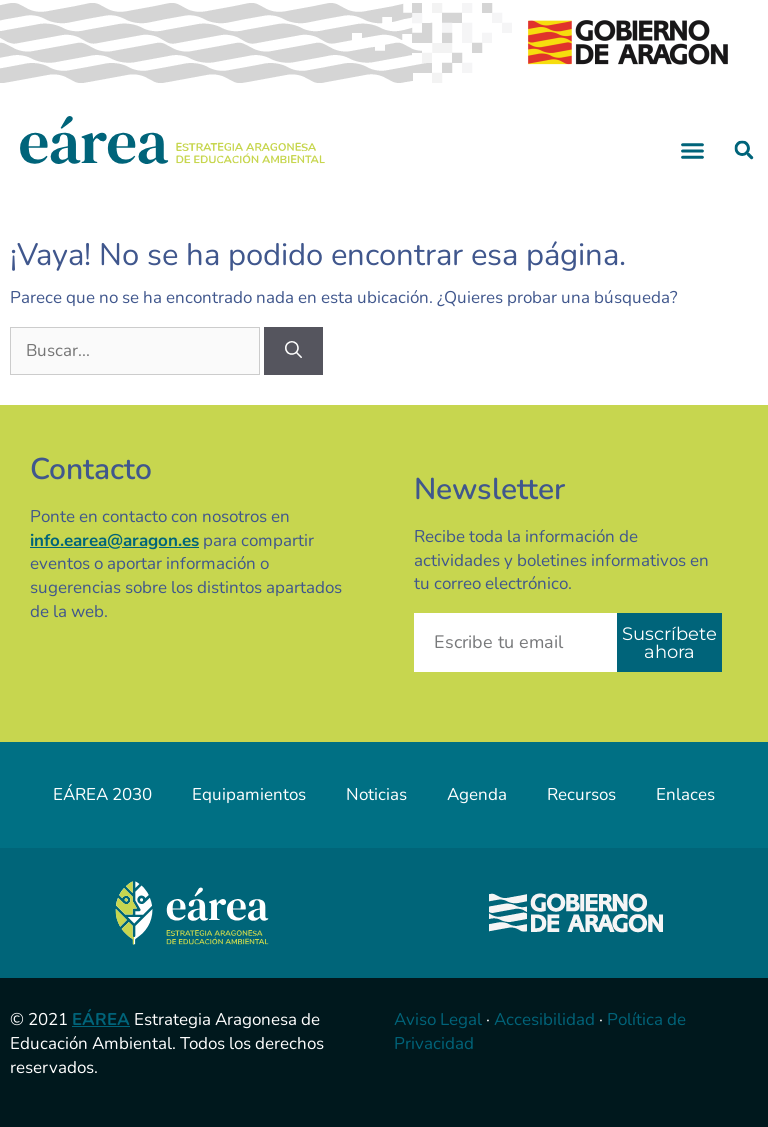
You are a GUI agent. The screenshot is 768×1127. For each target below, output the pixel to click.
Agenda (477, 794)
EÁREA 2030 (102, 794)
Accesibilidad (544, 1019)
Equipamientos (249, 794)
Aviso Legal (438, 1019)
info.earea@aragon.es (114, 540)
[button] (693, 150)
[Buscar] (293, 351)
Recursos (581, 794)
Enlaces (685, 794)
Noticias (376, 794)
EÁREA (101, 1019)
